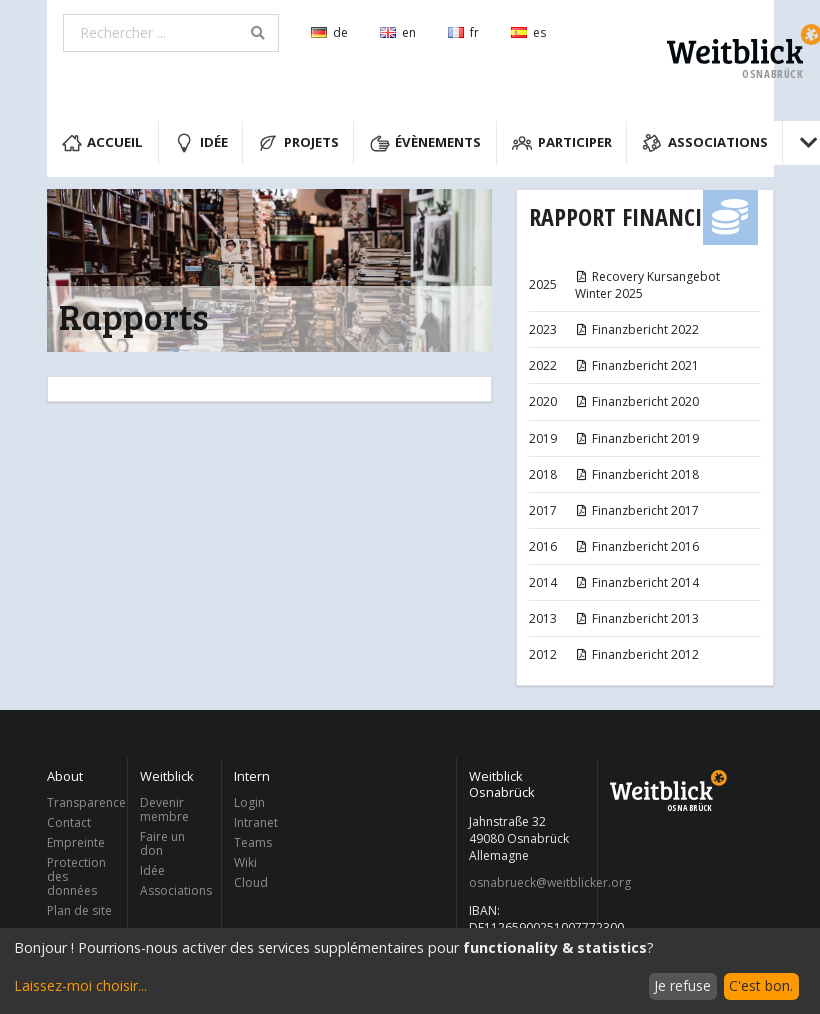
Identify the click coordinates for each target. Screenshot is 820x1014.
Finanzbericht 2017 (637, 510)
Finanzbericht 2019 (637, 438)
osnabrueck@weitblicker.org (527, 883)
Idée (201, 143)
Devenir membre (164, 810)
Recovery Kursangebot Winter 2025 (647, 285)
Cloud (251, 882)
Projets (298, 143)
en (398, 32)
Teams (253, 842)
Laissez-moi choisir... (80, 985)
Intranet (256, 822)
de (329, 32)
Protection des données (76, 876)
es (528, 32)
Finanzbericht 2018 (637, 474)
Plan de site (79, 910)
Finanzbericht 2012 (637, 654)
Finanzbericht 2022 (637, 329)
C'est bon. (761, 985)
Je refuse (682, 985)
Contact (69, 822)
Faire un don (162, 843)
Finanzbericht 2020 (637, 401)
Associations (705, 143)
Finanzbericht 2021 (637, 365)
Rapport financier (626, 216)
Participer (562, 143)
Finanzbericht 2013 (637, 618)
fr (463, 32)
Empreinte (76, 842)
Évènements (426, 143)
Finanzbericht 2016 (637, 546)
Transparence (82, 803)
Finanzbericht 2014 (637, 582)
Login (249, 803)
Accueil (103, 143)
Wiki (245, 862)
